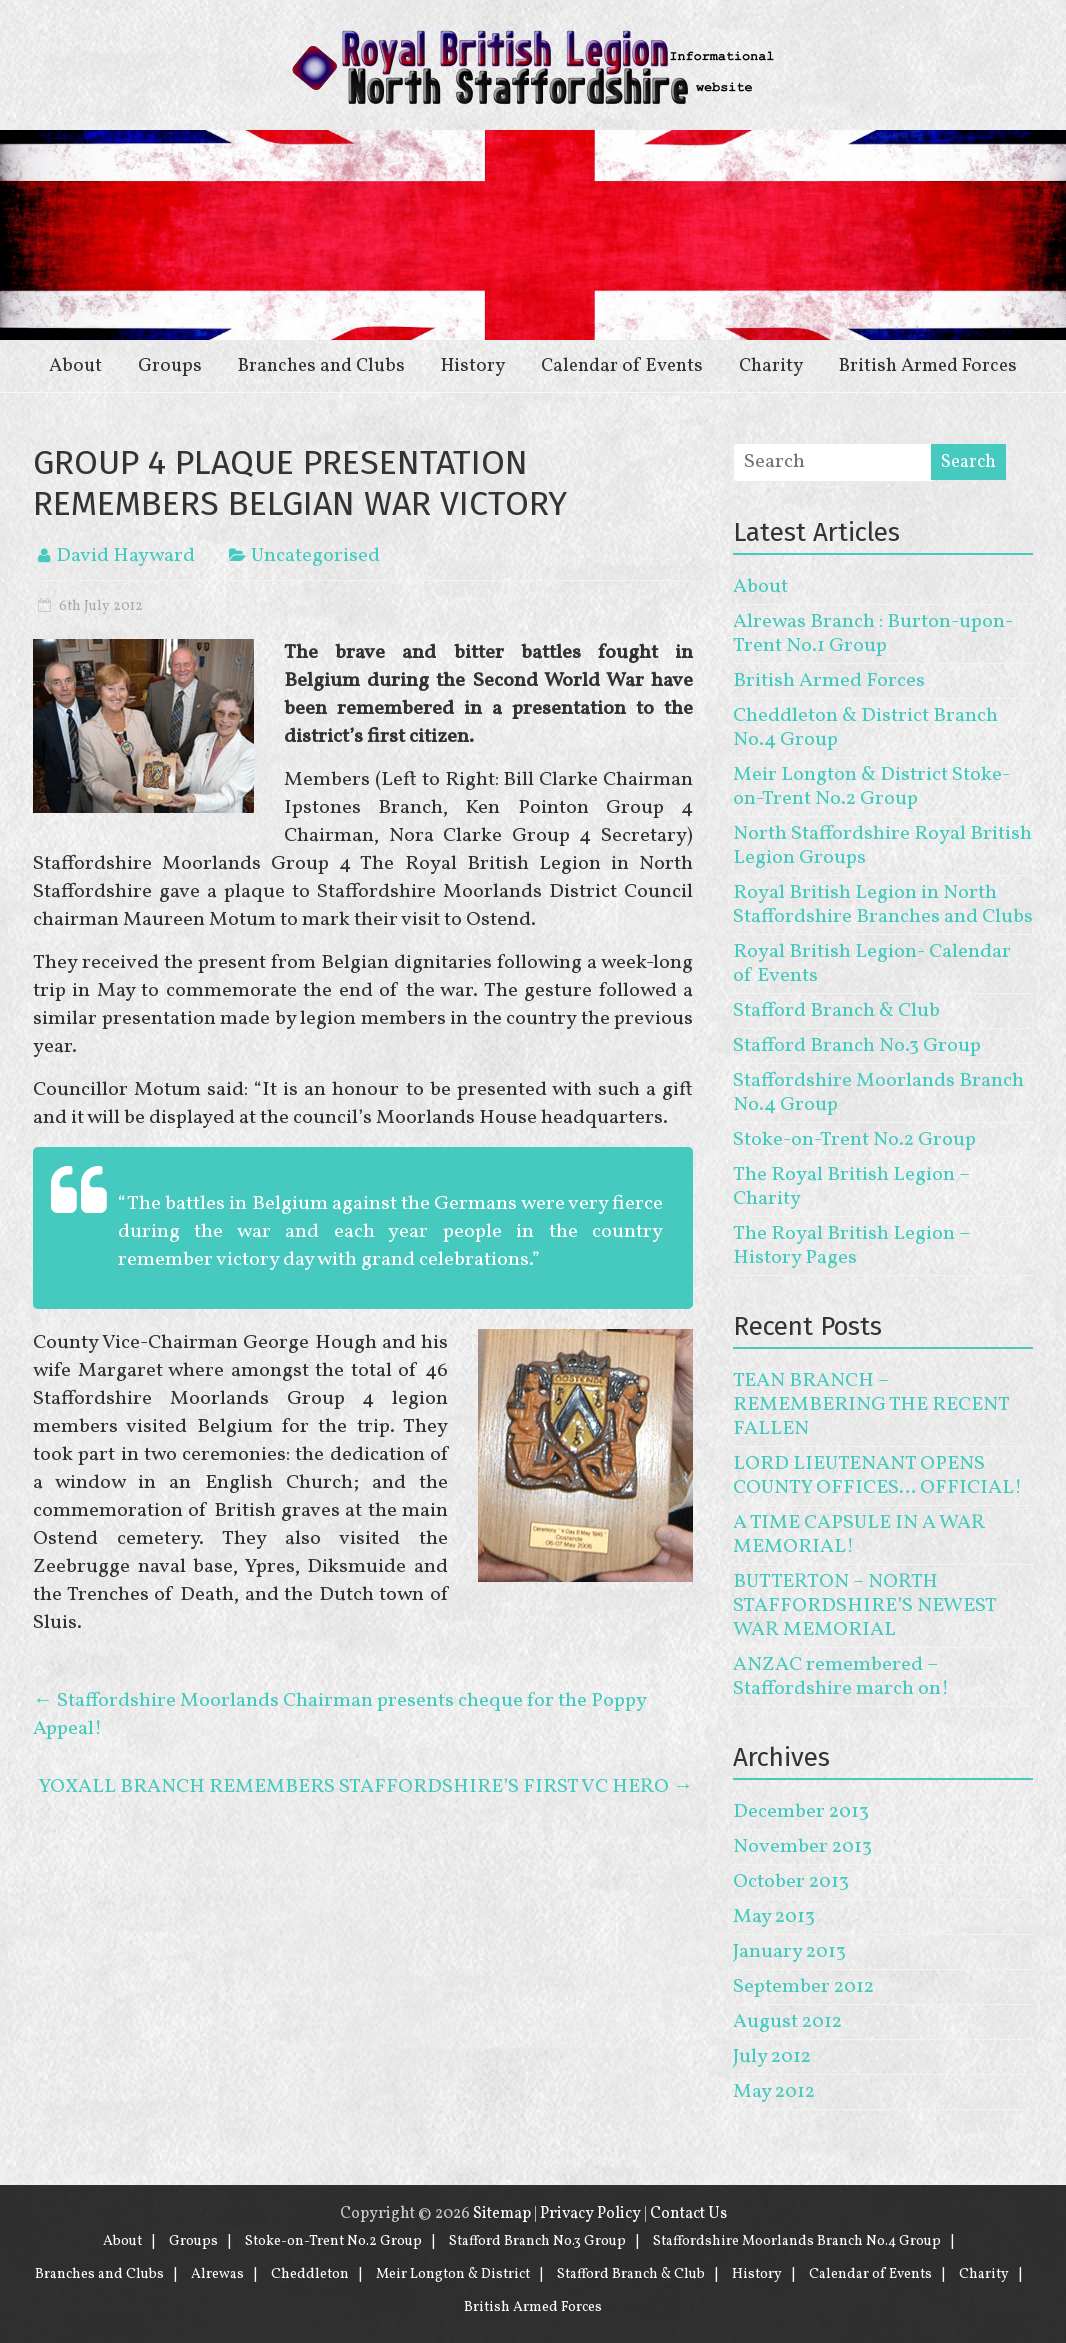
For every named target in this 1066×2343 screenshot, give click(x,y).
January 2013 (789, 1952)
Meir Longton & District (453, 2274)
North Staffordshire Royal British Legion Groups (882, 846)
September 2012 (803, 1987)
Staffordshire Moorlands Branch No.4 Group (878, 1093)
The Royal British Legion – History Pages (851, 1246)
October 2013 (791, 1882)
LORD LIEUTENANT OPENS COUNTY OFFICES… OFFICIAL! (877, 1476)
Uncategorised (315, 556)
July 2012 (772, 2057)
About (75, 366)
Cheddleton (310, 2274)
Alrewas (217, 2274)
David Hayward (125, 556)
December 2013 (801, 1812)
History (473, 366)
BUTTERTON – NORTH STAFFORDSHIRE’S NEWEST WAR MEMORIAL (864, 1606)
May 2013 (774, 1917)
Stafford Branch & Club (836, 1011)
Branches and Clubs (321, 366)
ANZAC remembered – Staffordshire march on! (841, 1677)
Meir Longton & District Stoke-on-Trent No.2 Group (871, 787)
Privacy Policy (590, 2214)
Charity (771, 366)
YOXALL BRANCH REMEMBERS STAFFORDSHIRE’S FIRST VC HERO (366, 1787)
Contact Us (688, 2214)
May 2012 (774, 2092)
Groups (170, 366)
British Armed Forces (928, 366)
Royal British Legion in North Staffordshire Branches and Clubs (883, 905)
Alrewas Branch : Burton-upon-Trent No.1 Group (873, 634)
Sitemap (502, 2214)
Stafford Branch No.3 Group (857, 1046)
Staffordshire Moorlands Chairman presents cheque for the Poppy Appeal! (339, 1715)
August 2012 (787, 2022)
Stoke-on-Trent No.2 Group (854, 1140)
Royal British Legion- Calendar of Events (872, 964)
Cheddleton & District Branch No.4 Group (865, 728)
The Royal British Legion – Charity (851, 1187)
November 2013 (802, 1847)
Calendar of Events (622, 366)
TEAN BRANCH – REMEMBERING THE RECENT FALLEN (871, 1405)
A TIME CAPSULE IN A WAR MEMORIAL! (859, 1535)
